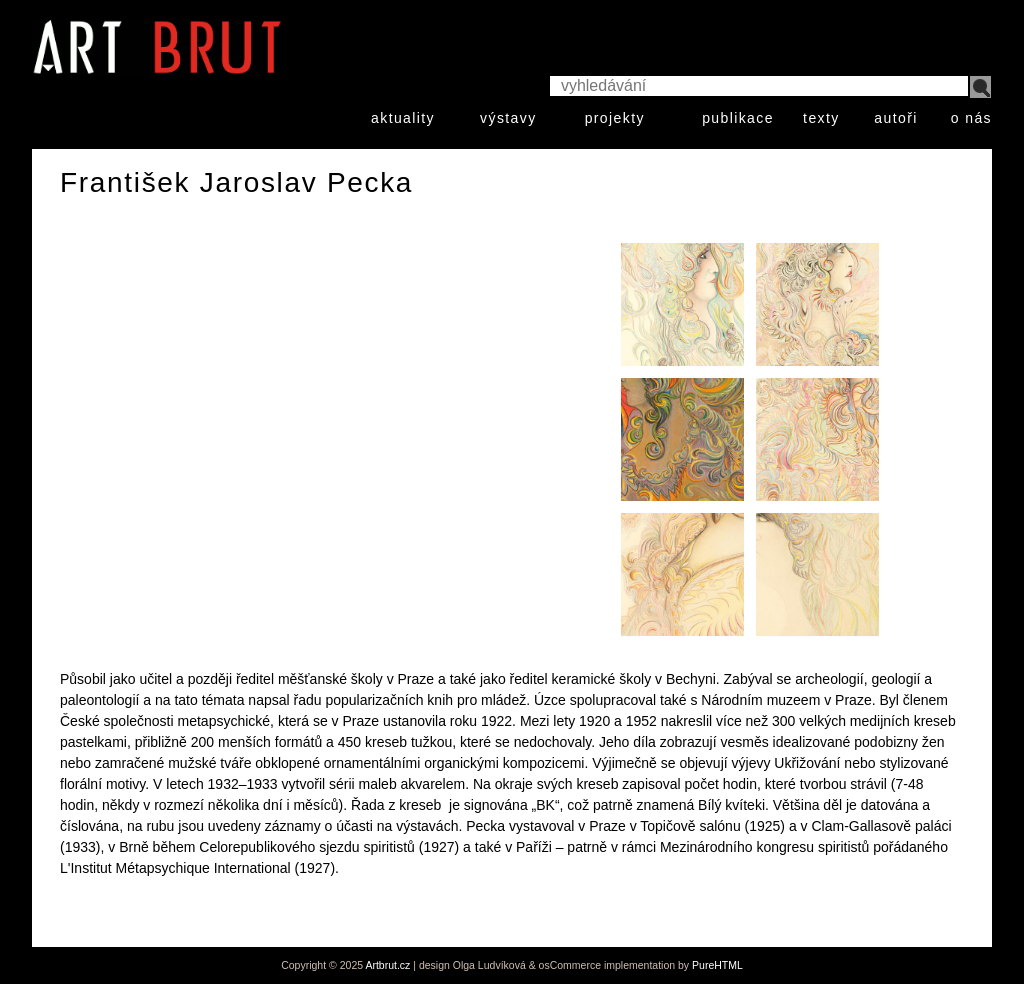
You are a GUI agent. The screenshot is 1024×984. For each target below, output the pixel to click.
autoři (895, 118)
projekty (615, 118)
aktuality (403, 118)
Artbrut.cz (387, 965)
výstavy (508, 118)
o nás (971, 118)
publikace (738, 118)
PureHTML (717, 965)
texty (821, 118)
